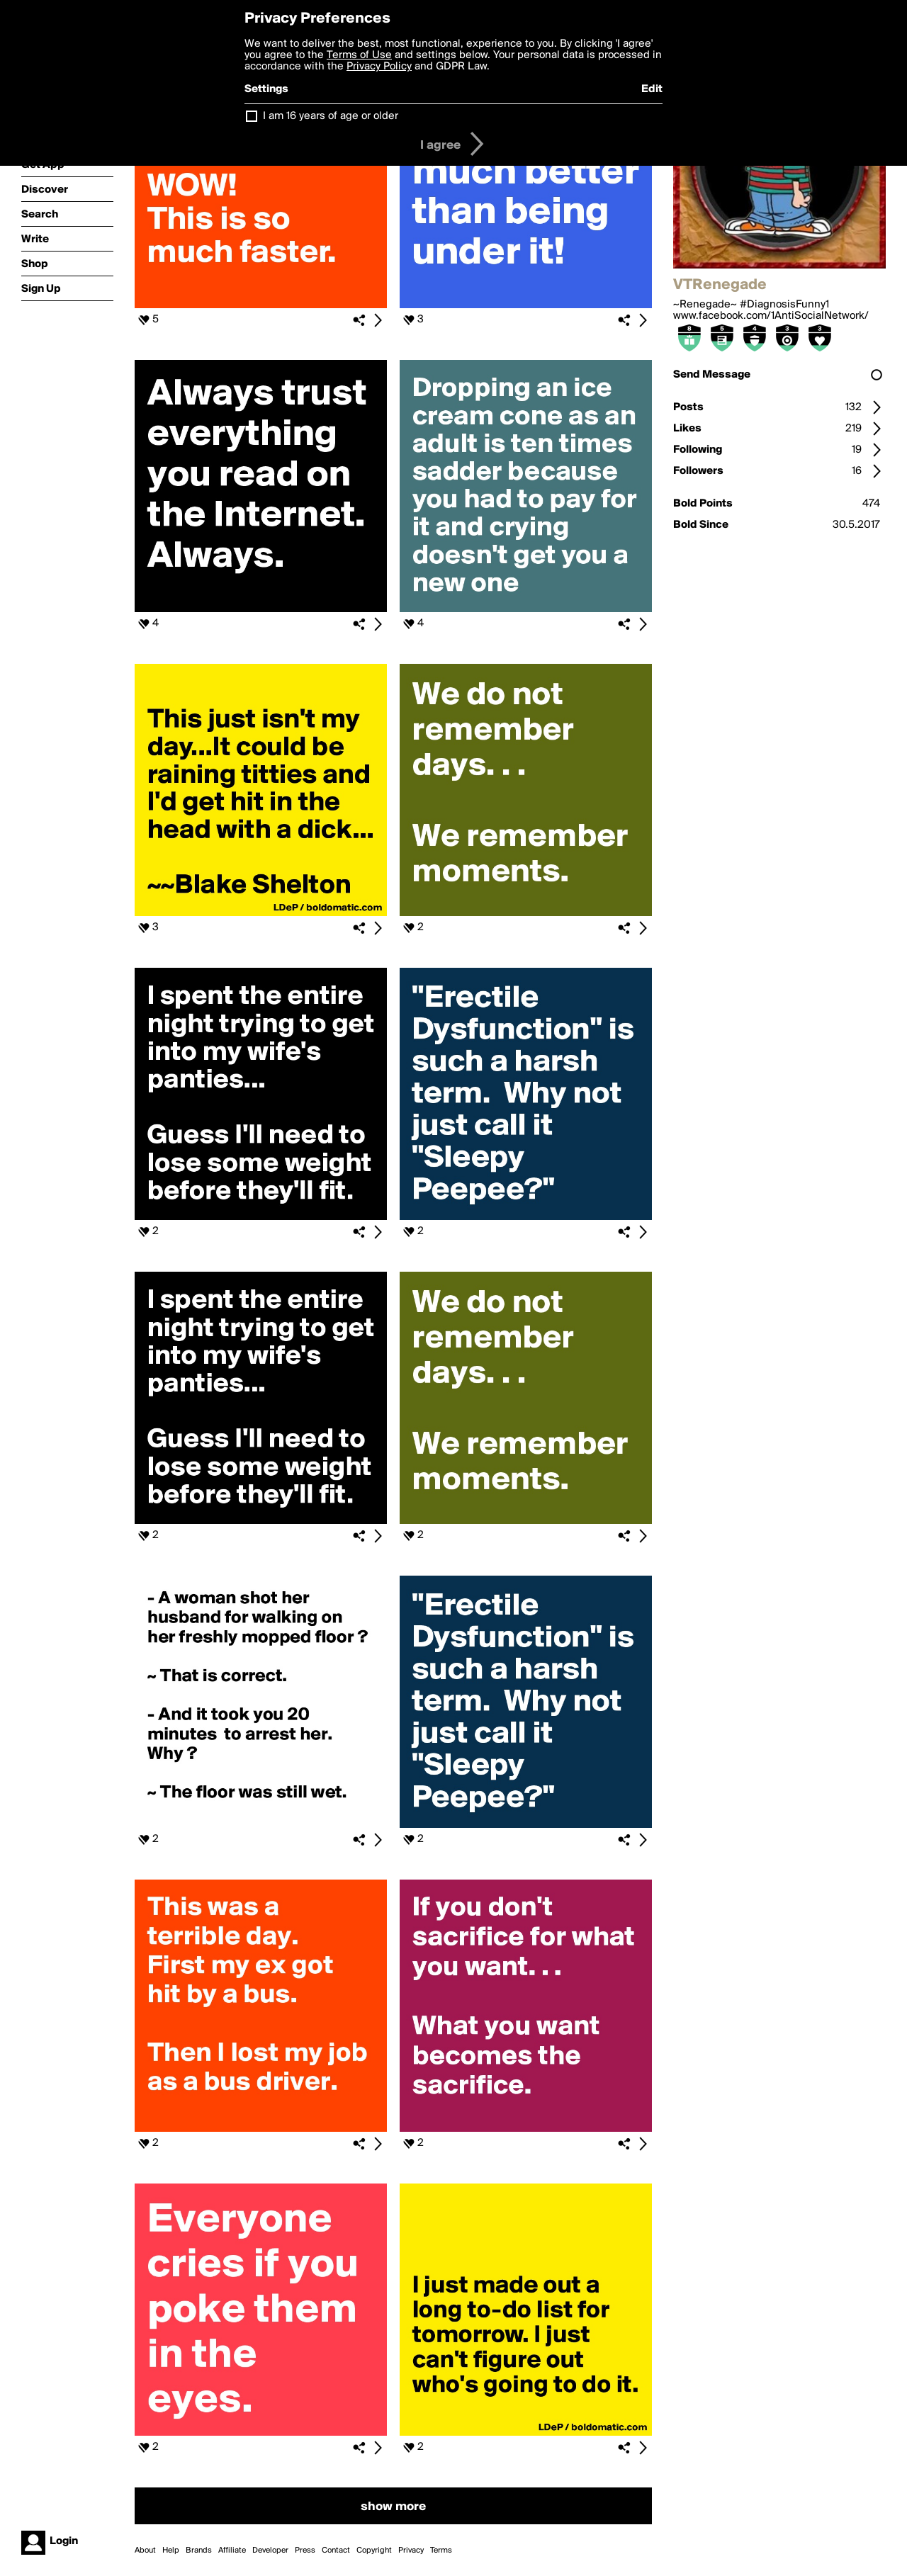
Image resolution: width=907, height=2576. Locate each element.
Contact (336, 2550)
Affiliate (232, 2550)
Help (170, 2550)
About (145, 2550)
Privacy (411, 2550)
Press (305, 2550)
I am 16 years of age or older (330, 116)
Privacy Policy (379, 66)
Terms (441, 2550)
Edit (652, 89)
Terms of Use (359, 55)
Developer (270, 2550)
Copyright (374, 2550)
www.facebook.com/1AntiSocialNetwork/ (771, 316)
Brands (199, 2550)
